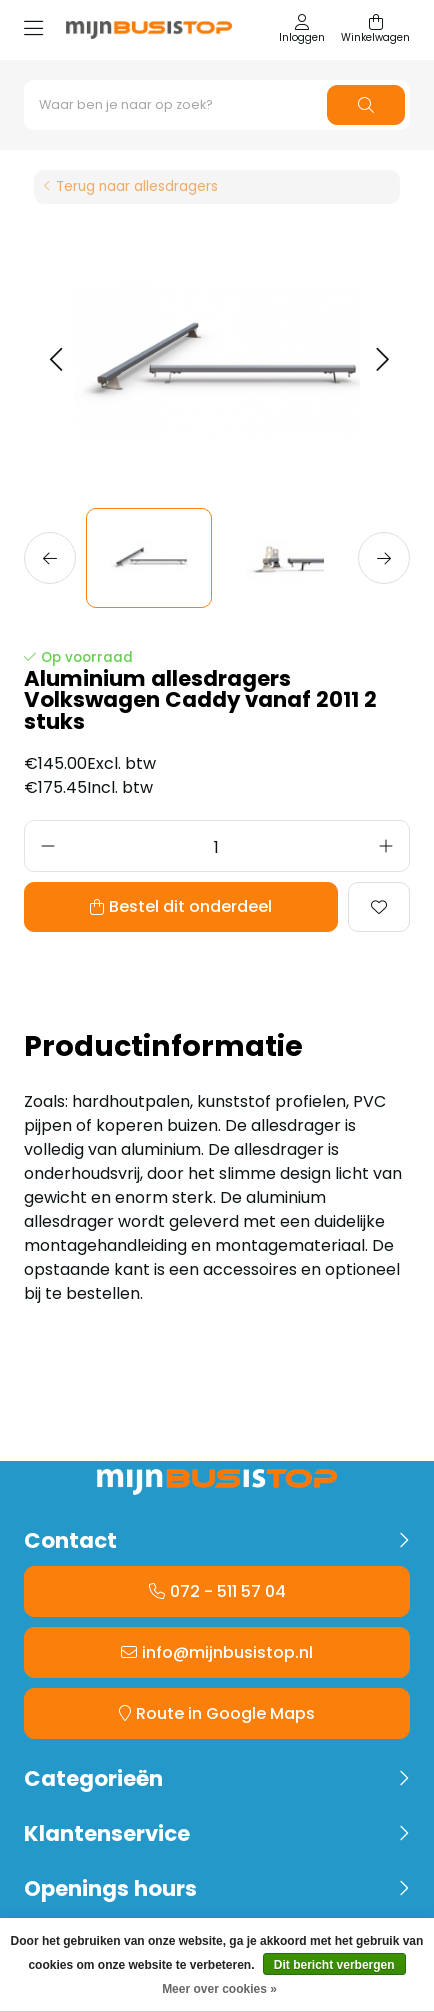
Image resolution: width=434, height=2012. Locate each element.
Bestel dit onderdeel (190, 906)
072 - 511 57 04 (228, 1591)
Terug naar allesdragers (137, 186)
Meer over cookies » (219, 1989)
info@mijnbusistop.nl (227, 1652)
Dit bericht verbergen (334, 1965)
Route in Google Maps (225, 1713)
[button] (55, 360)
